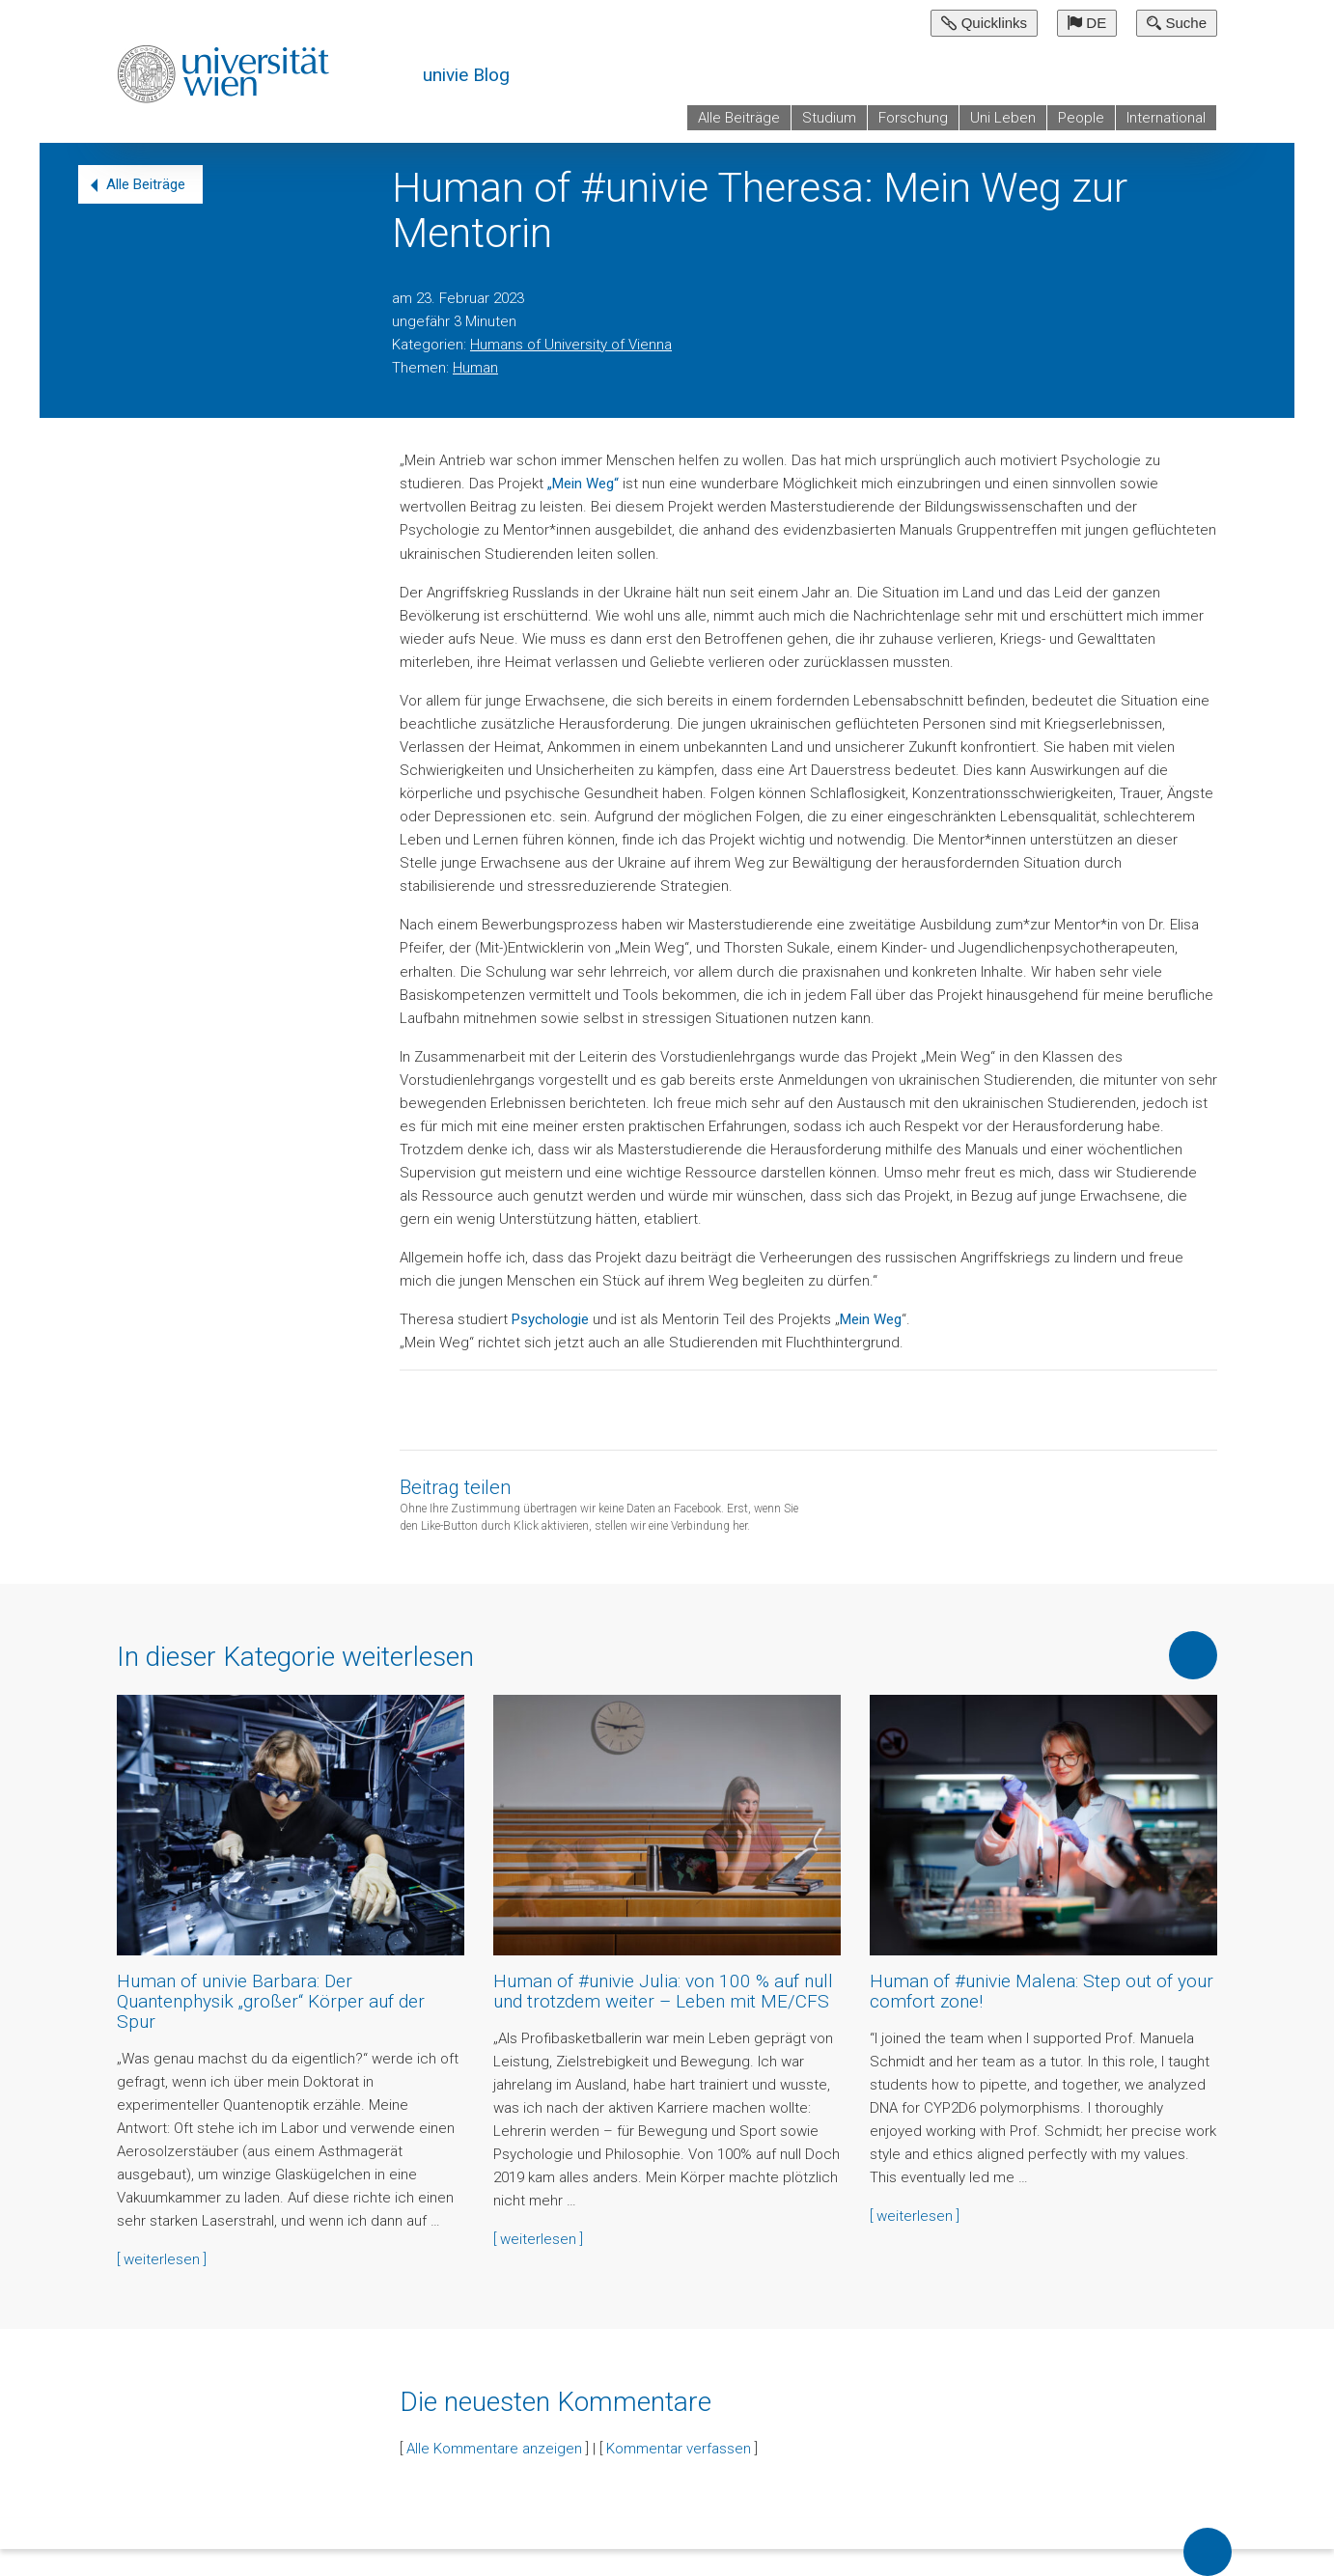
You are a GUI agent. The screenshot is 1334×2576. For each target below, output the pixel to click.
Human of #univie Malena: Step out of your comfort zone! (1041, 1991)
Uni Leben (1003, 117)
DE (1087, 22)
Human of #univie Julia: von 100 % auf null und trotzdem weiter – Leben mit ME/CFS (663, 1991)
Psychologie (550, 1319)
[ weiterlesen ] (162, 2259)
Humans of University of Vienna (571, 344)
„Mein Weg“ (583, 483)
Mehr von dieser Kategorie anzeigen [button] (1193, 1655)
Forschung (913, 117)
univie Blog (466, 75)
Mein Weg (871, 1319)
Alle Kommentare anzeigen (494, 2448)
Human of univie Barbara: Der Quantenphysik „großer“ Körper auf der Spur (271, 2001)
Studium (829, 117)
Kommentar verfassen (678, 2448)
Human (475, 367)
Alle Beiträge (739, 117)
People (1081, 117)
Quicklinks (984, 22)
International (1166, 117)
